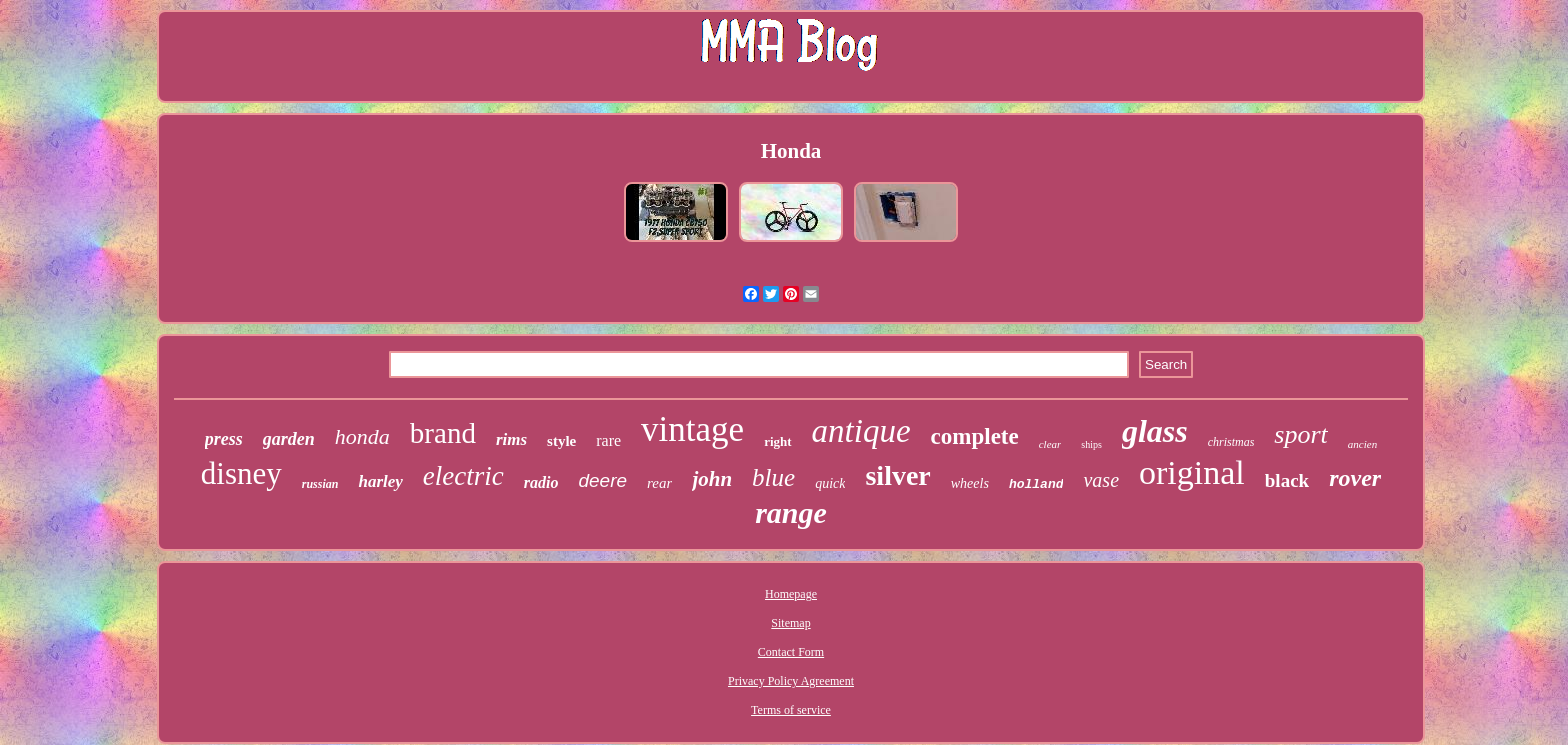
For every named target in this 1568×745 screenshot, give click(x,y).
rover (1355, 478)
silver (897, 475)
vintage (692, 429)
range (791, 512)
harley (380, 481)
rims (511, 439)
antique (861, 431)
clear (1050, 444)
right (777, 441)
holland (1036, 484)
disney (241, 473)
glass (1155, 431)
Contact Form (791, 652)
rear (659, 483)
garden (289, 439)
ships (1091, 444)
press (224, 439)
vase (1101, 480)
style (561, 441)
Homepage (791, 594)
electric (463, 476)
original (1192, 472)
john (712, 479)
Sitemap (790, 623)
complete (975, 436)
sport (1300, 434)
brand (443, 433)
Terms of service (791, 710)
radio (541, 482)
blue (773, 477)
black (1287, 480)
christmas (1231, 442)
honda (362, 436)
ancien (1362, 444)
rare (608, 440)
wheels (970, 483)
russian (320, 484)
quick (830, 483)
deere (602, 480)
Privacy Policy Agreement (791, 681)
